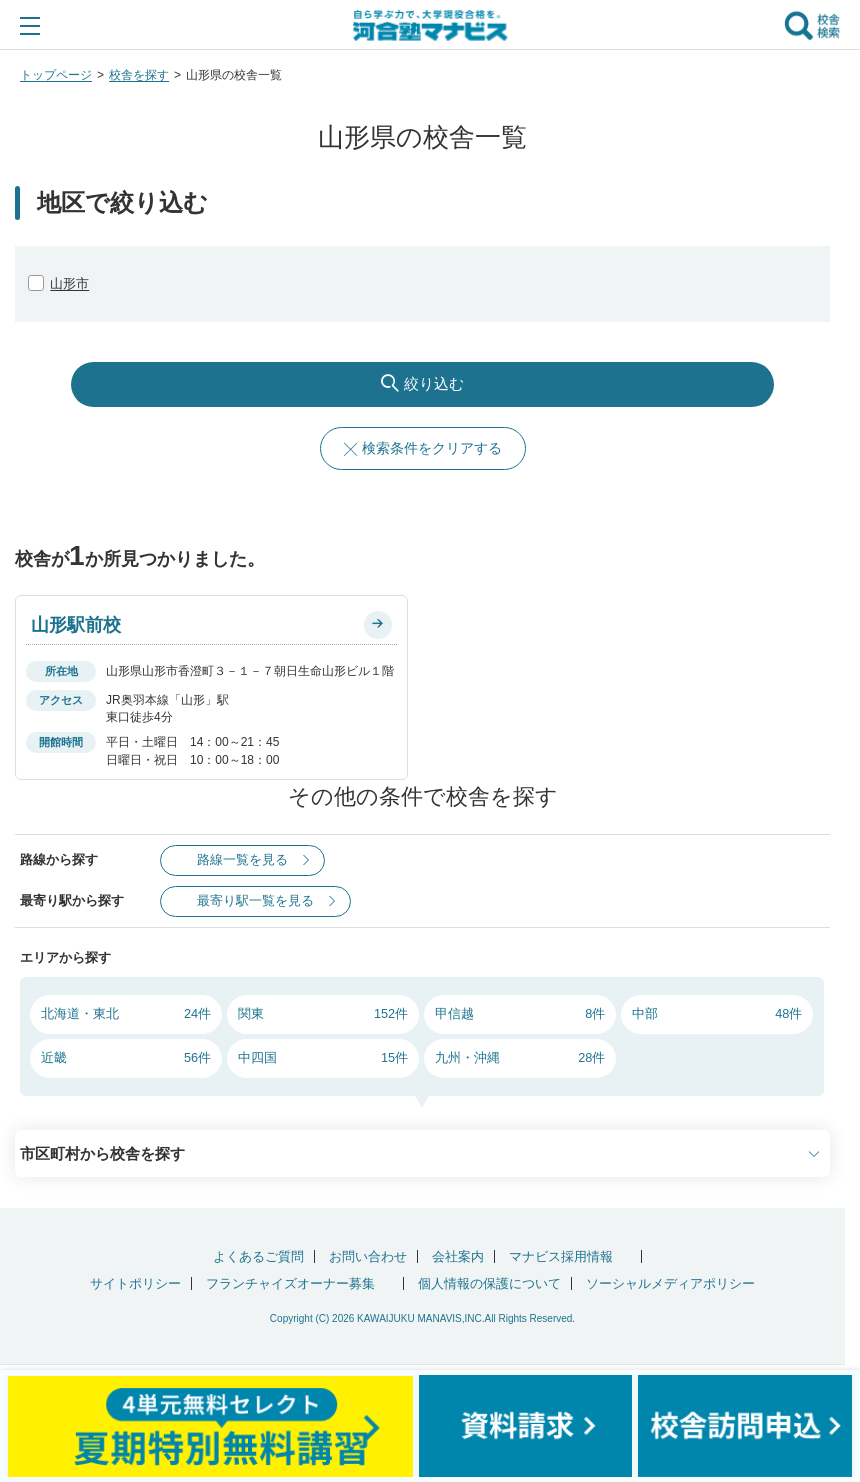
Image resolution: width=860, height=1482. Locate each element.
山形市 (69, 283)
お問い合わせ (368, 1256)
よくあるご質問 (258, 1256)
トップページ (56, 75)
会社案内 (458, 1256)
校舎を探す (139, 75)
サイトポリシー (135, 1283)
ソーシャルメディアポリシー (670, 1283)
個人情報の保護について (489, 1283)
